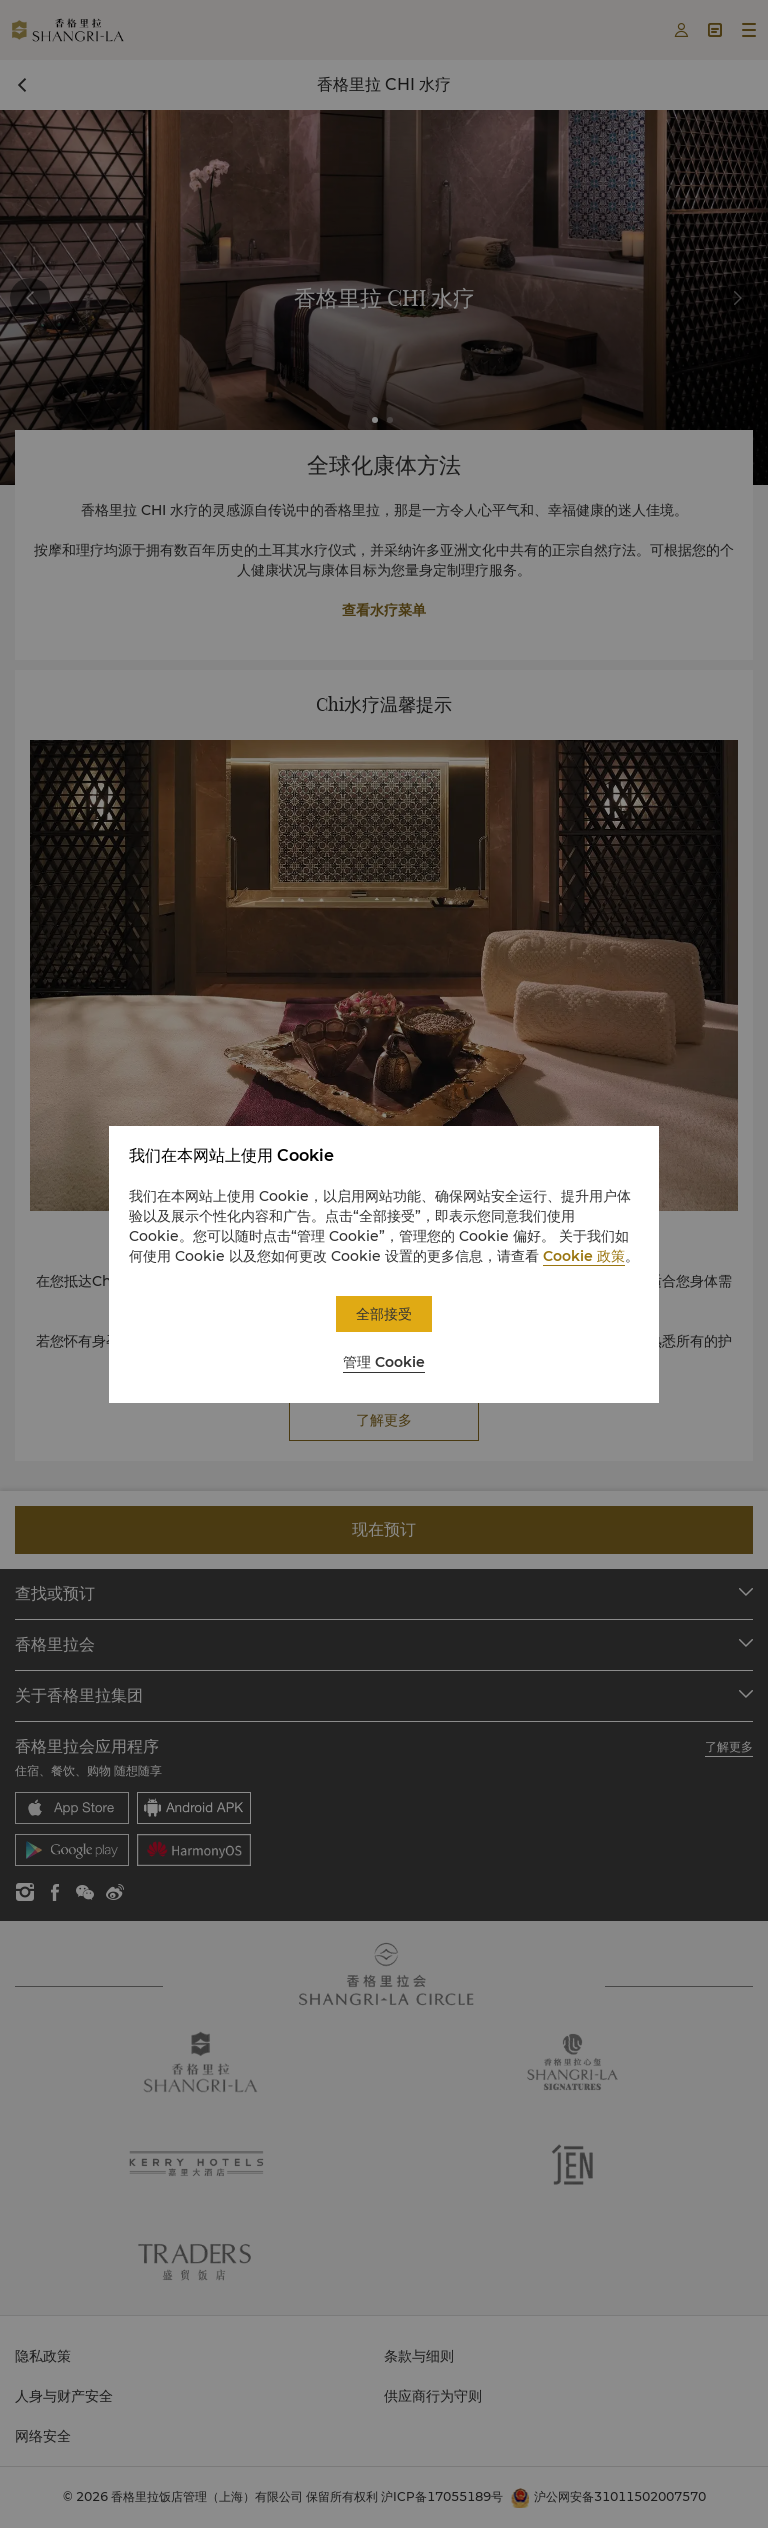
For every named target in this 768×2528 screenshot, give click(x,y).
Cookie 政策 (584, 1256)
